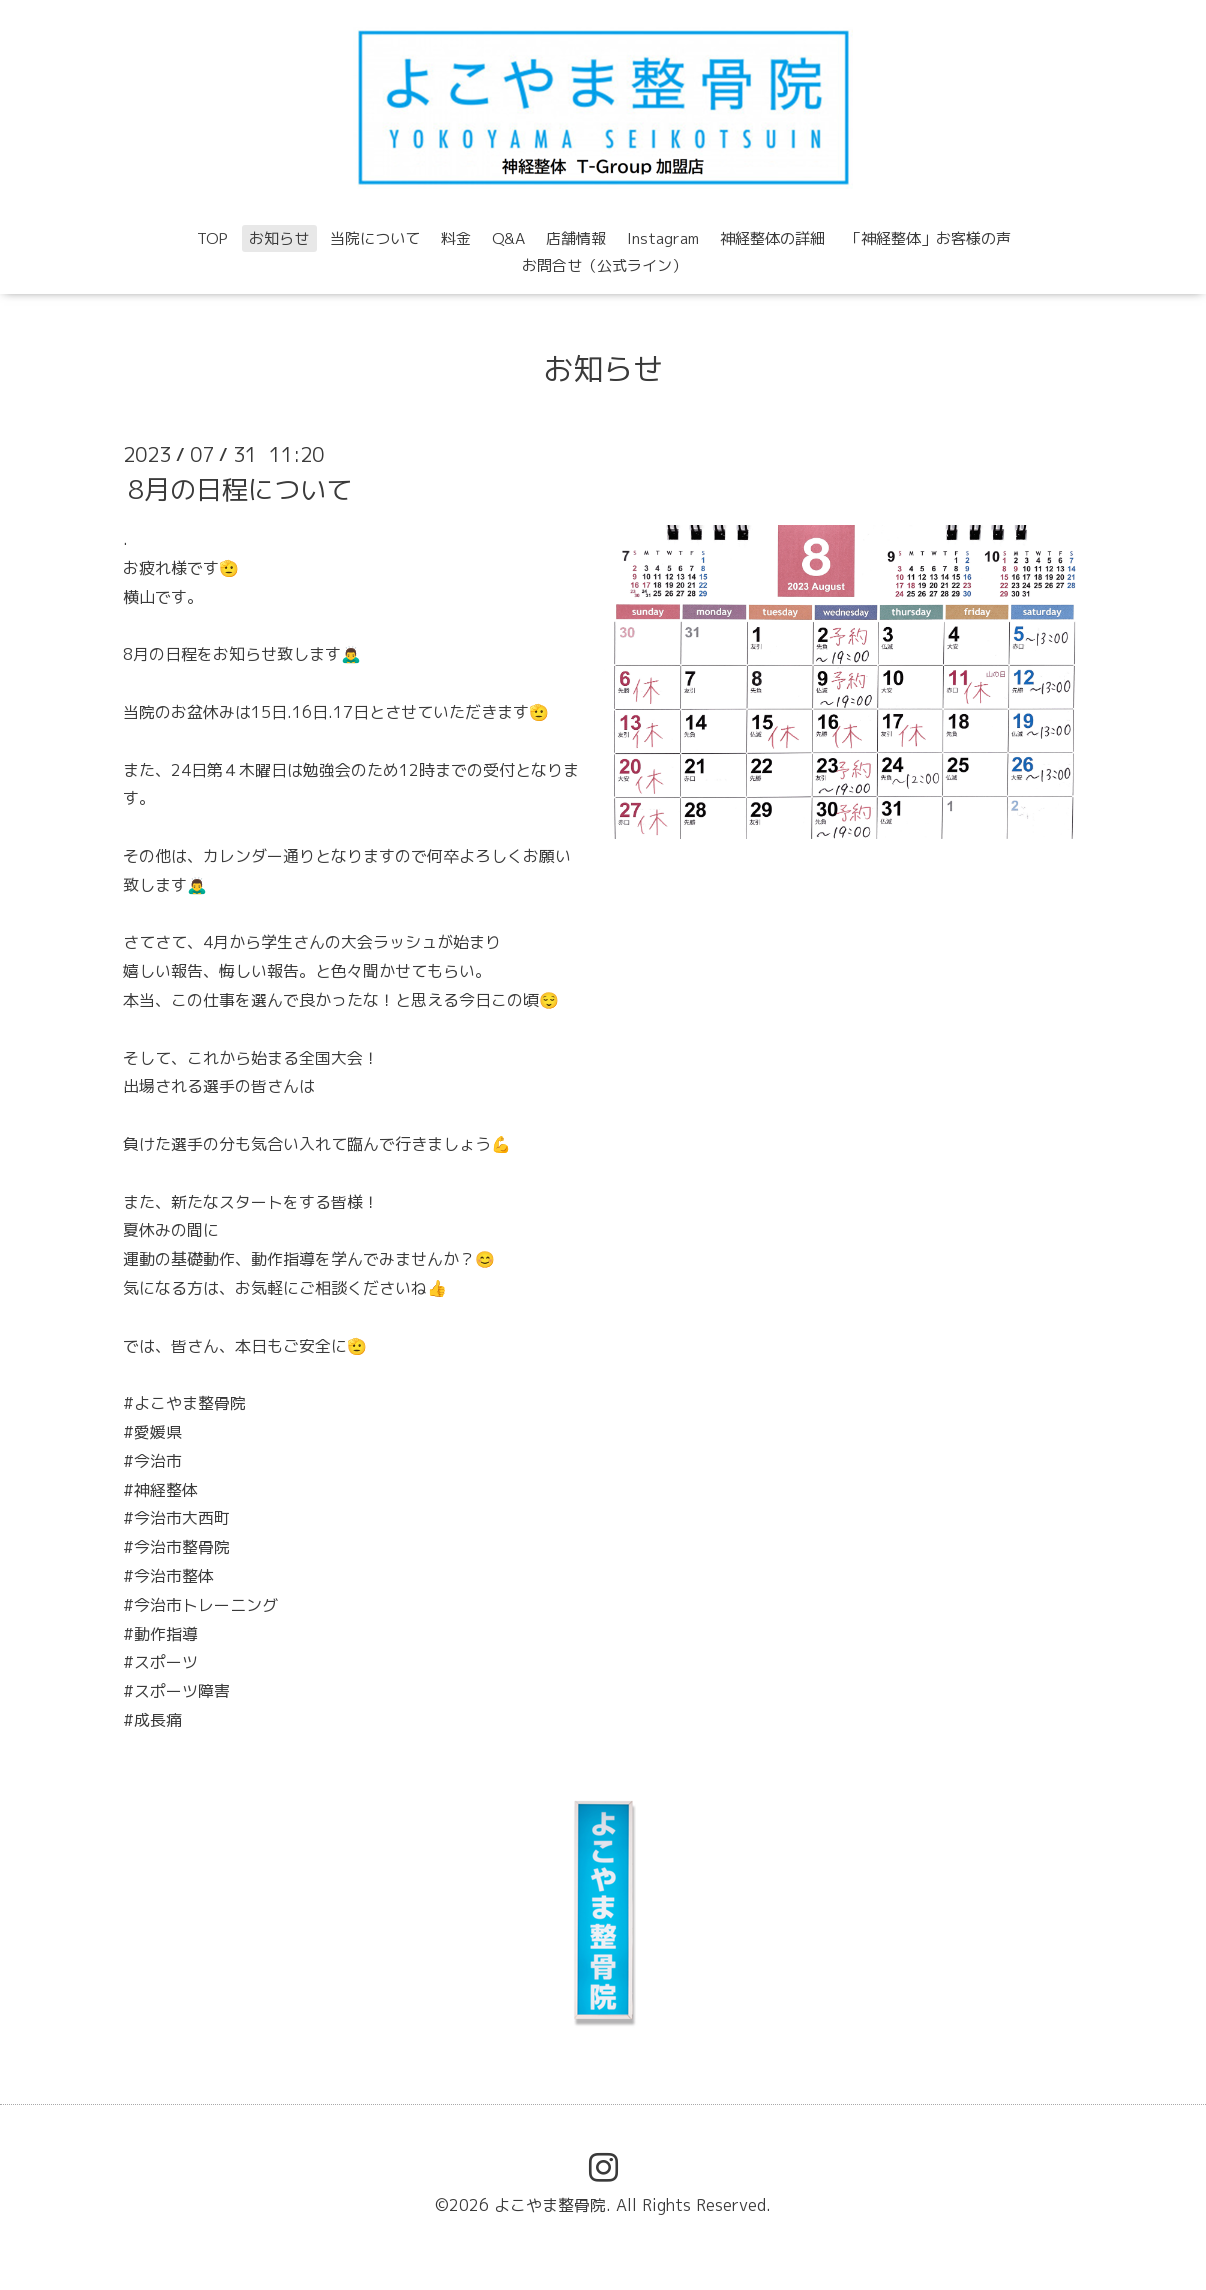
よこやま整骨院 (550, 2205)
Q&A (508, 238)
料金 (456, 238)
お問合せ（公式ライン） (604, 265)
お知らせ (279, 238)
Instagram (663, 238)
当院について (375, 238)
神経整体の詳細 (772, 238)
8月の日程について (240, 489)
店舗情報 (576, 238)
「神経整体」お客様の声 (928, 238)
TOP (212, 238)
